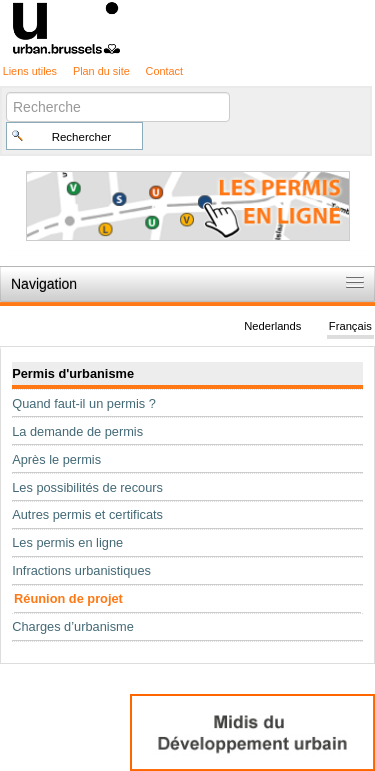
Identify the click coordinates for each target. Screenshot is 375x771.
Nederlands (272, 326)
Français (350, 326)
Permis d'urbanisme (73, 373)
